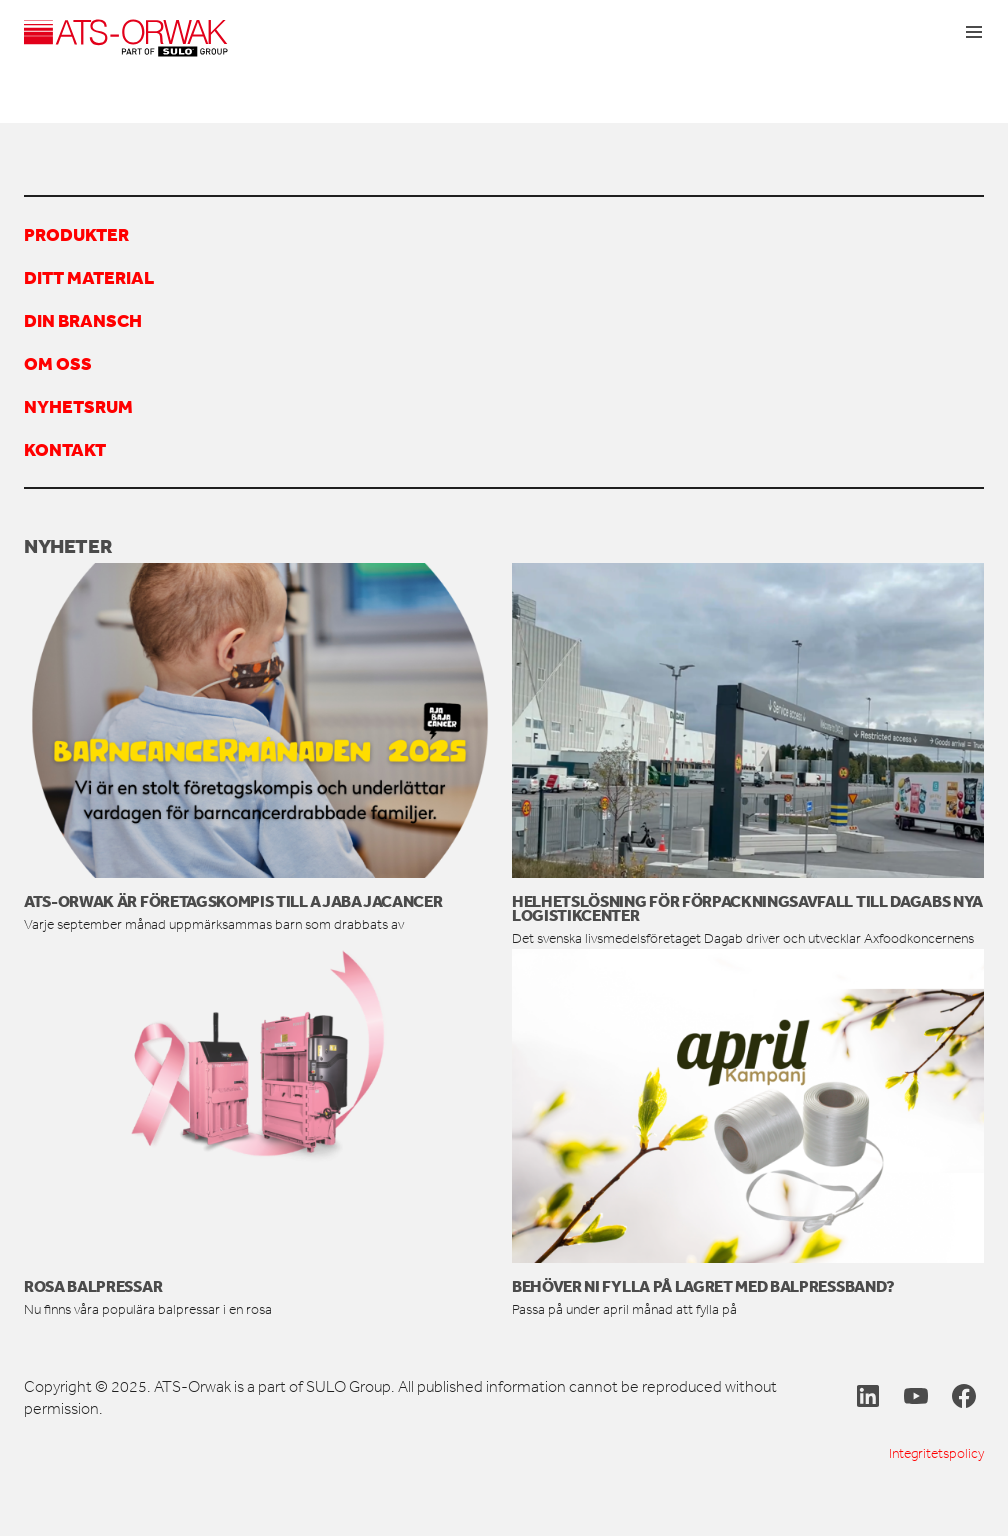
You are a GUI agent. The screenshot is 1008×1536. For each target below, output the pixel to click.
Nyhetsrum (78, 406)
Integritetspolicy (936, 1453)
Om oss (58, 363)
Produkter (76, 234)
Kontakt (65, 449)
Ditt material (89, 277)
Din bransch (83, 320)
